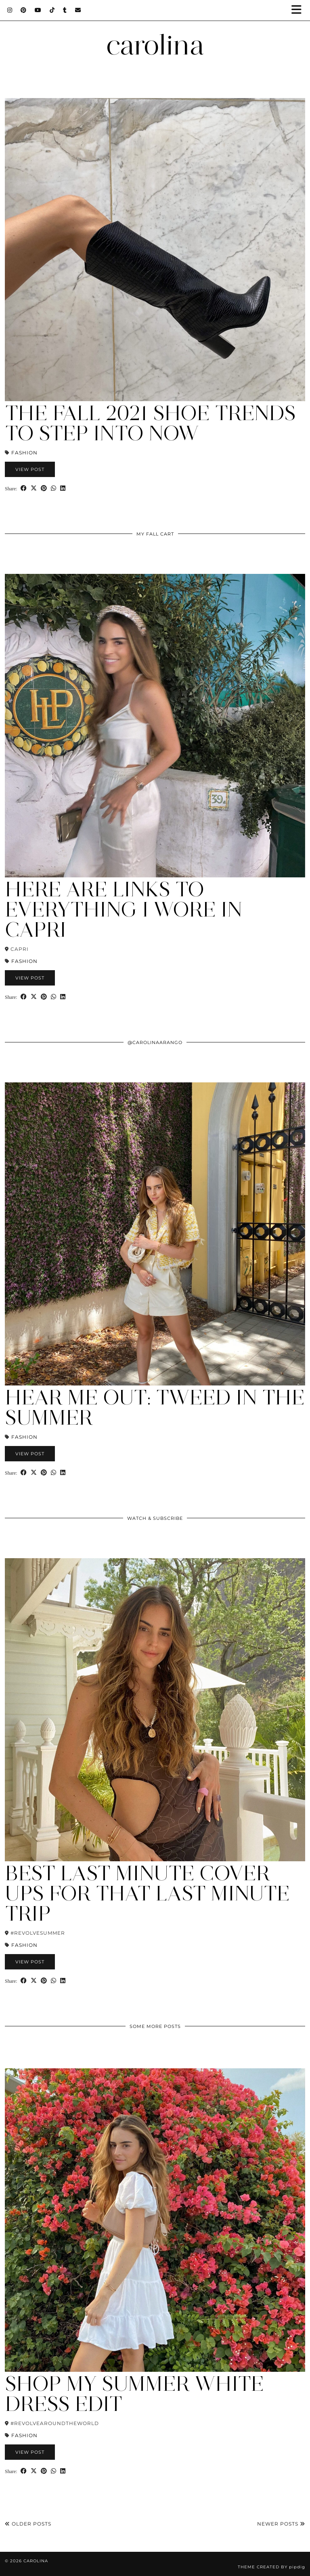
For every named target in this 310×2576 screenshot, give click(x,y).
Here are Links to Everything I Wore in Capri (123, 909)
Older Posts (28, 2524)
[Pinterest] (24, 10)
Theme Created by (271, 2567)
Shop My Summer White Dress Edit (134, 2393)
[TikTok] (52, 10)
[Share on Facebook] (24, 488)
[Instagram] (10, 10)
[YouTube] (38, 10)
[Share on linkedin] (62, 488)
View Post (29, 469)
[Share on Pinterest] (44, 488)
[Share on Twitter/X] (34, 488)
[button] (299, 10)
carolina (155, 44)
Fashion (24, 453)
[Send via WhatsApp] (53, 488)
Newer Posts (281, 2524)
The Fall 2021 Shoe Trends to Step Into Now (150, 423)
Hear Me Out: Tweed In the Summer (155, 1407)
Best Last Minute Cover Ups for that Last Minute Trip (147, 1893)
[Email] (78, 10)
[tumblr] (65, 10)
